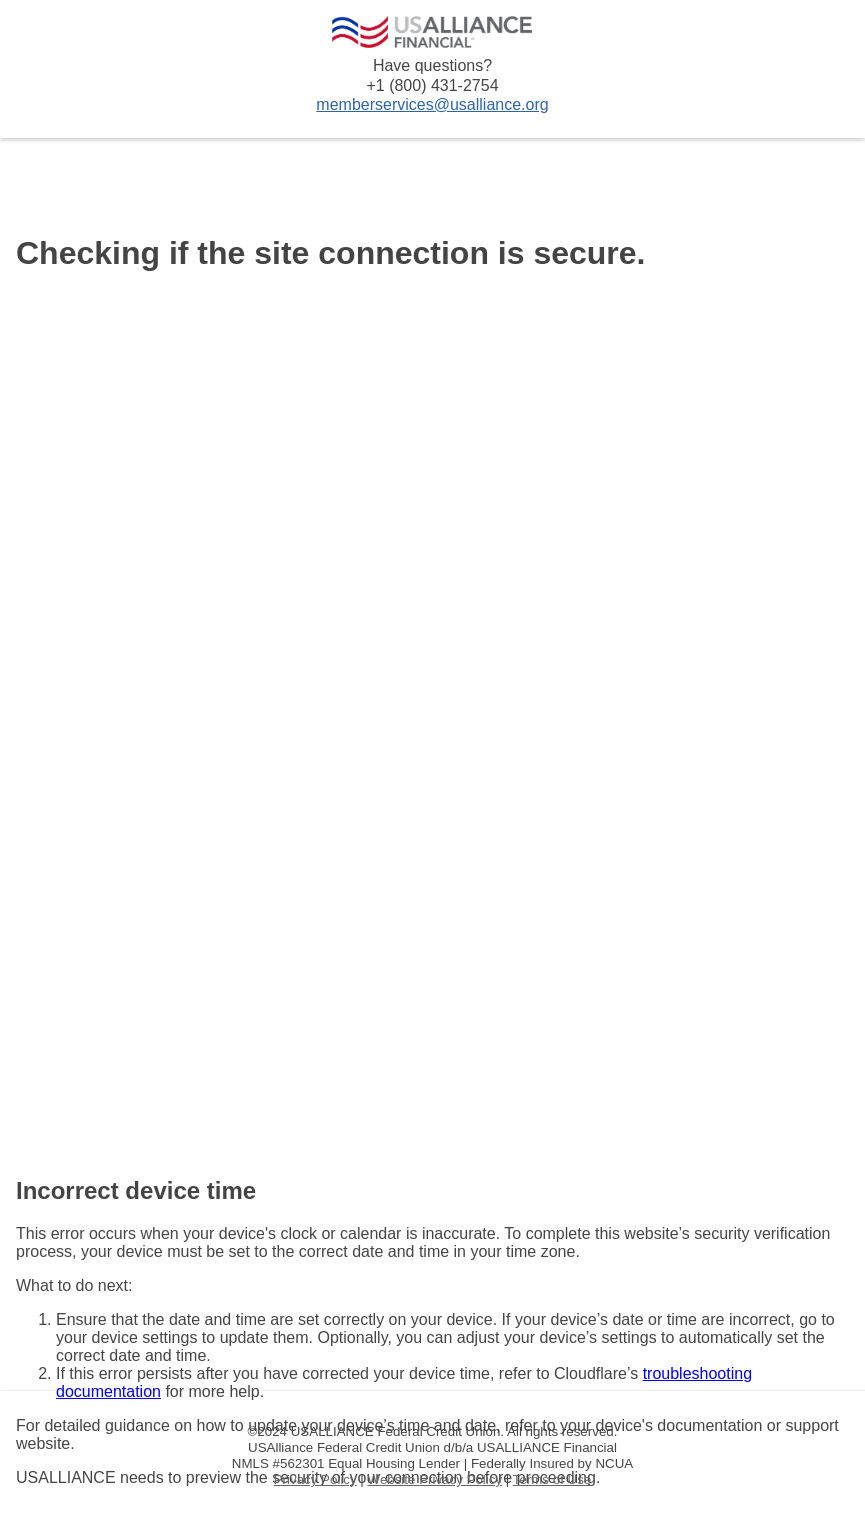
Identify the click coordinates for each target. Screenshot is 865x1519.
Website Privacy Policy (435, 1479)
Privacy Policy (315, 1479)
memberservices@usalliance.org (432, 104)
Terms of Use (552, 1479)
